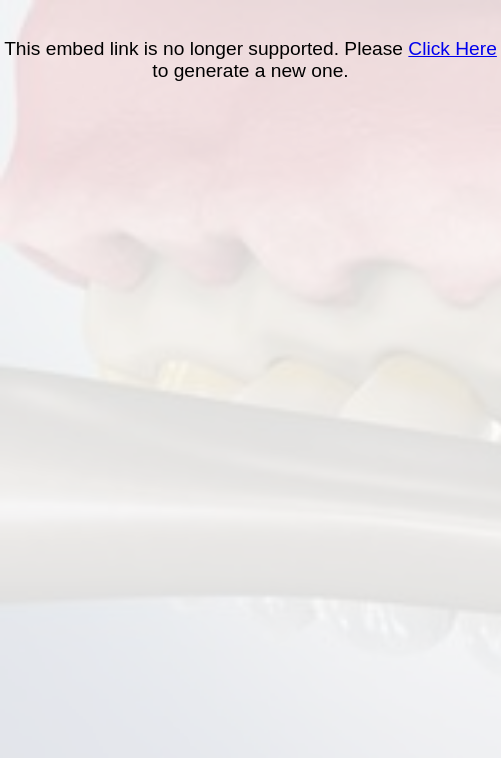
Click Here (452, 48)
